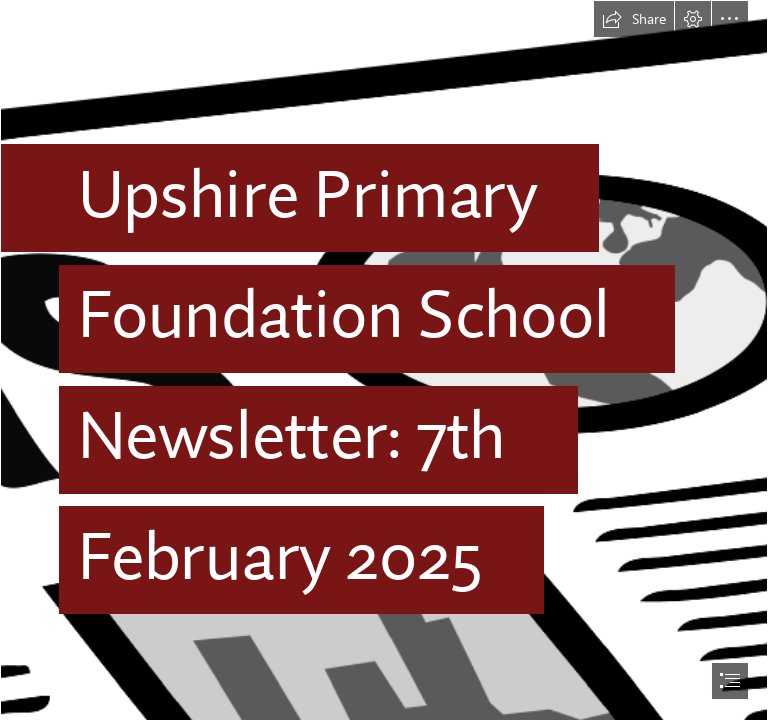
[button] (634, 19)
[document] (384, 360)
